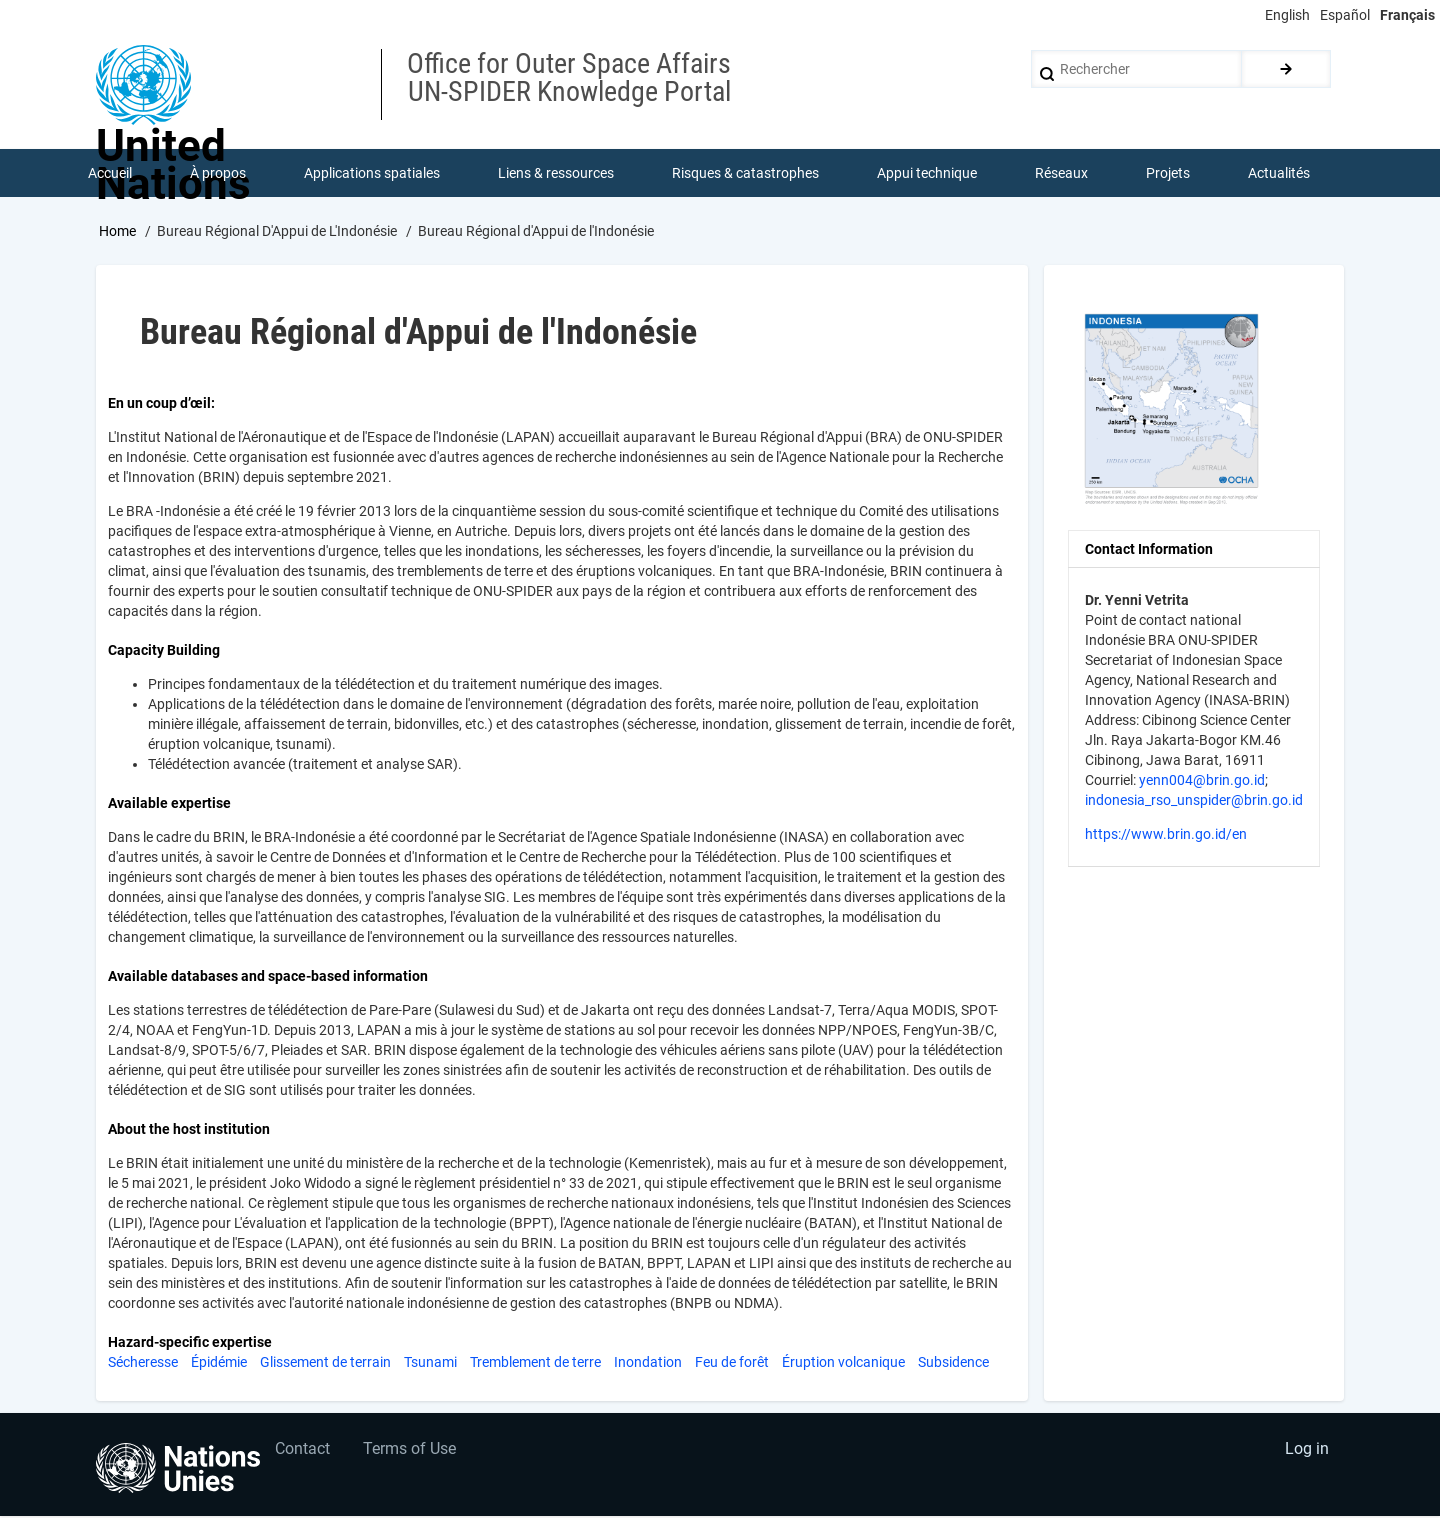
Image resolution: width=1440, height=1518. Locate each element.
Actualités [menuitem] (1280, 174)
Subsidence (953, 1364)
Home (117, 233)
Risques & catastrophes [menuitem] (746, 174)
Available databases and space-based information (268, 978)
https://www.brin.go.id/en (1166, 836)
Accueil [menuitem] (111, 174)
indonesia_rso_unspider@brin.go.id (1194, 802)
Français (1407, 15)
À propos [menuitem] (219, 174)
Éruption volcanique (843, 1364)
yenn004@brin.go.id (1202, 782)
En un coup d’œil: (161, 405)
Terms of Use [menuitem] (412, 1453)
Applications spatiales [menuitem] (373, 174)
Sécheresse (143, 1364)
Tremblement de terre (535, 1364)
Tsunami (430, 1364)
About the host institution (189, 1131)
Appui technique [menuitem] (928, 174)
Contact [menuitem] (303, 1453)
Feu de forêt (732, 1364)
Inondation (648, 1364)
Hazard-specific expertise (190, 1344)
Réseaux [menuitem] (1062, 174)
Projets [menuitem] (1169, 174)
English (1287, 15)
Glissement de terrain (325, 1364)
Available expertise (169, 805)
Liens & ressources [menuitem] (557, 174)
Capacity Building (164, 652)
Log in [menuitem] (1306, 1453)
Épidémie (219, 1364)
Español (1345, 15)
